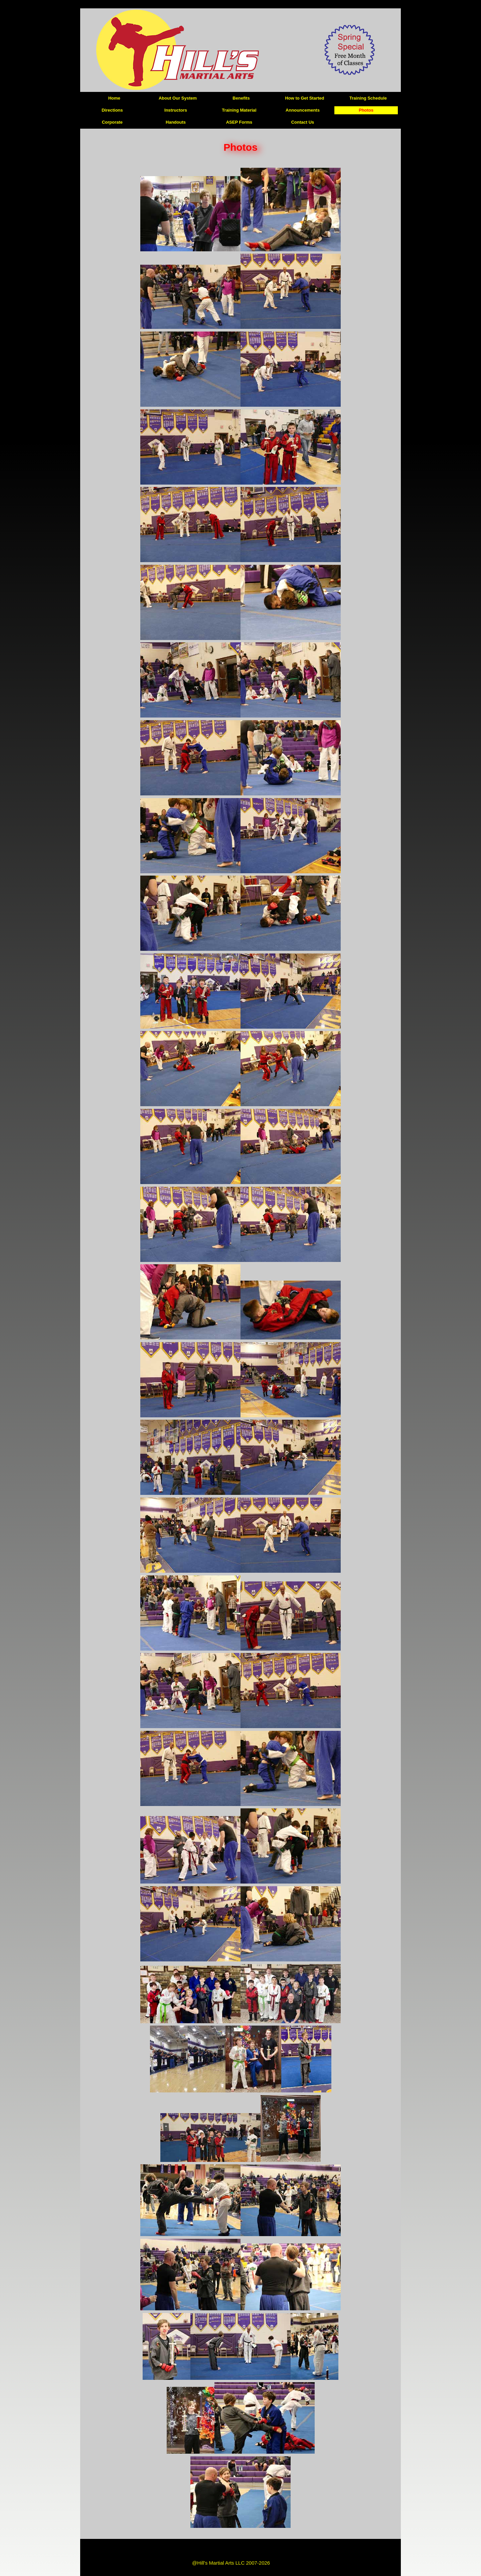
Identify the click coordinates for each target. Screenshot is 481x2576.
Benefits (241, 98)
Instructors (175, 110)
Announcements (303, 110)
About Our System (178, 98)
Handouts (176, 122)
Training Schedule (368, 98)
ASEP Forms (239, 122)
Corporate (112, 122)
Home (114, 98)
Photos (366, 110)
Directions (112, 110)
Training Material (239, 110)
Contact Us (302, 122)
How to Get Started (304, 98)
